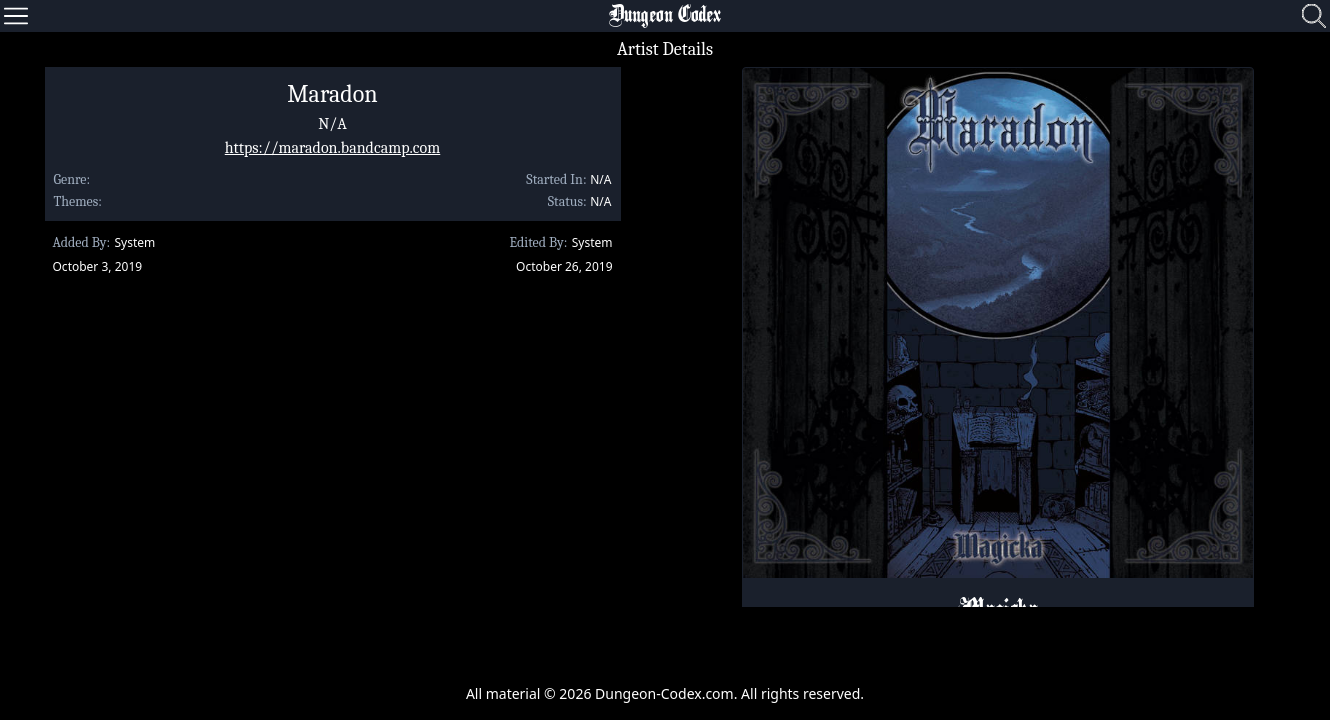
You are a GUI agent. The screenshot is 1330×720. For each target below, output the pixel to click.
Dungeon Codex (665, 16)
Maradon (332, 94)
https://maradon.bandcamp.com (333, 148)
